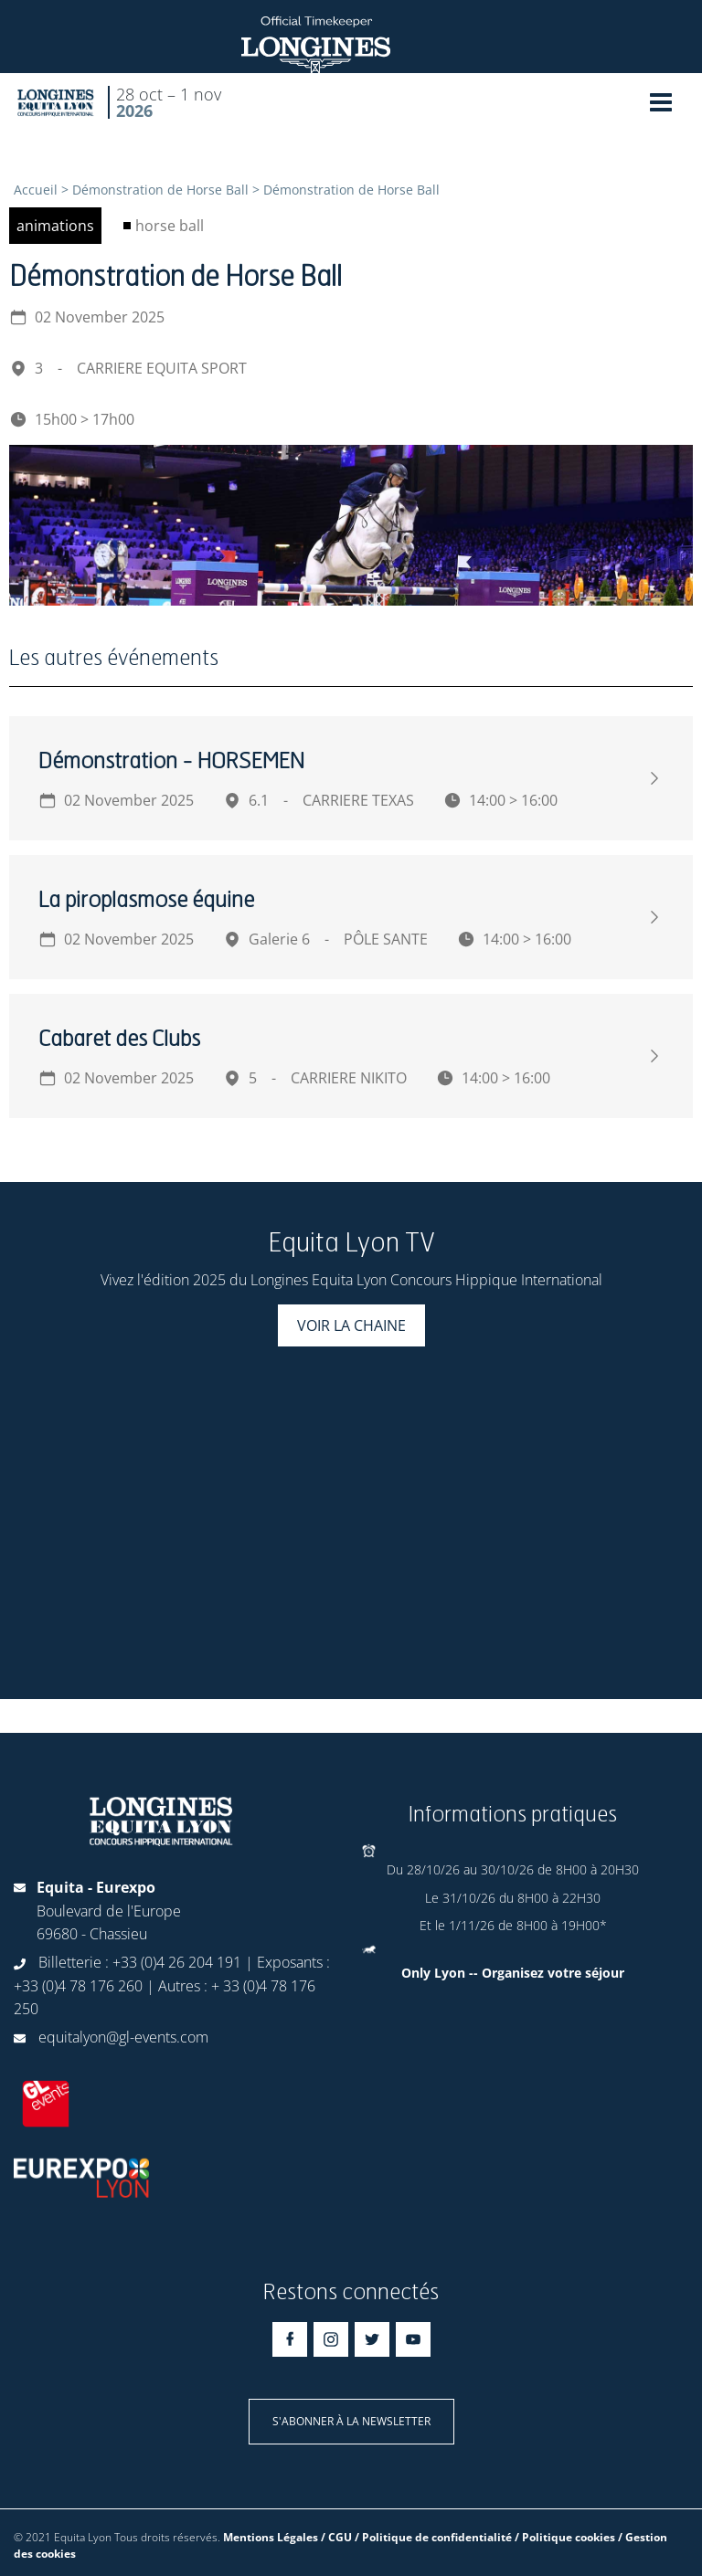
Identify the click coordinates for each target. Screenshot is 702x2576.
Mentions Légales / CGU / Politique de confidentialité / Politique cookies (419, 2537)
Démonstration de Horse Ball (160, 189)
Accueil (36, 189)
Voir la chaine (351, 1325)
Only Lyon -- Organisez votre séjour (512, 1972)
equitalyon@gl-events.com (123, 2037)
